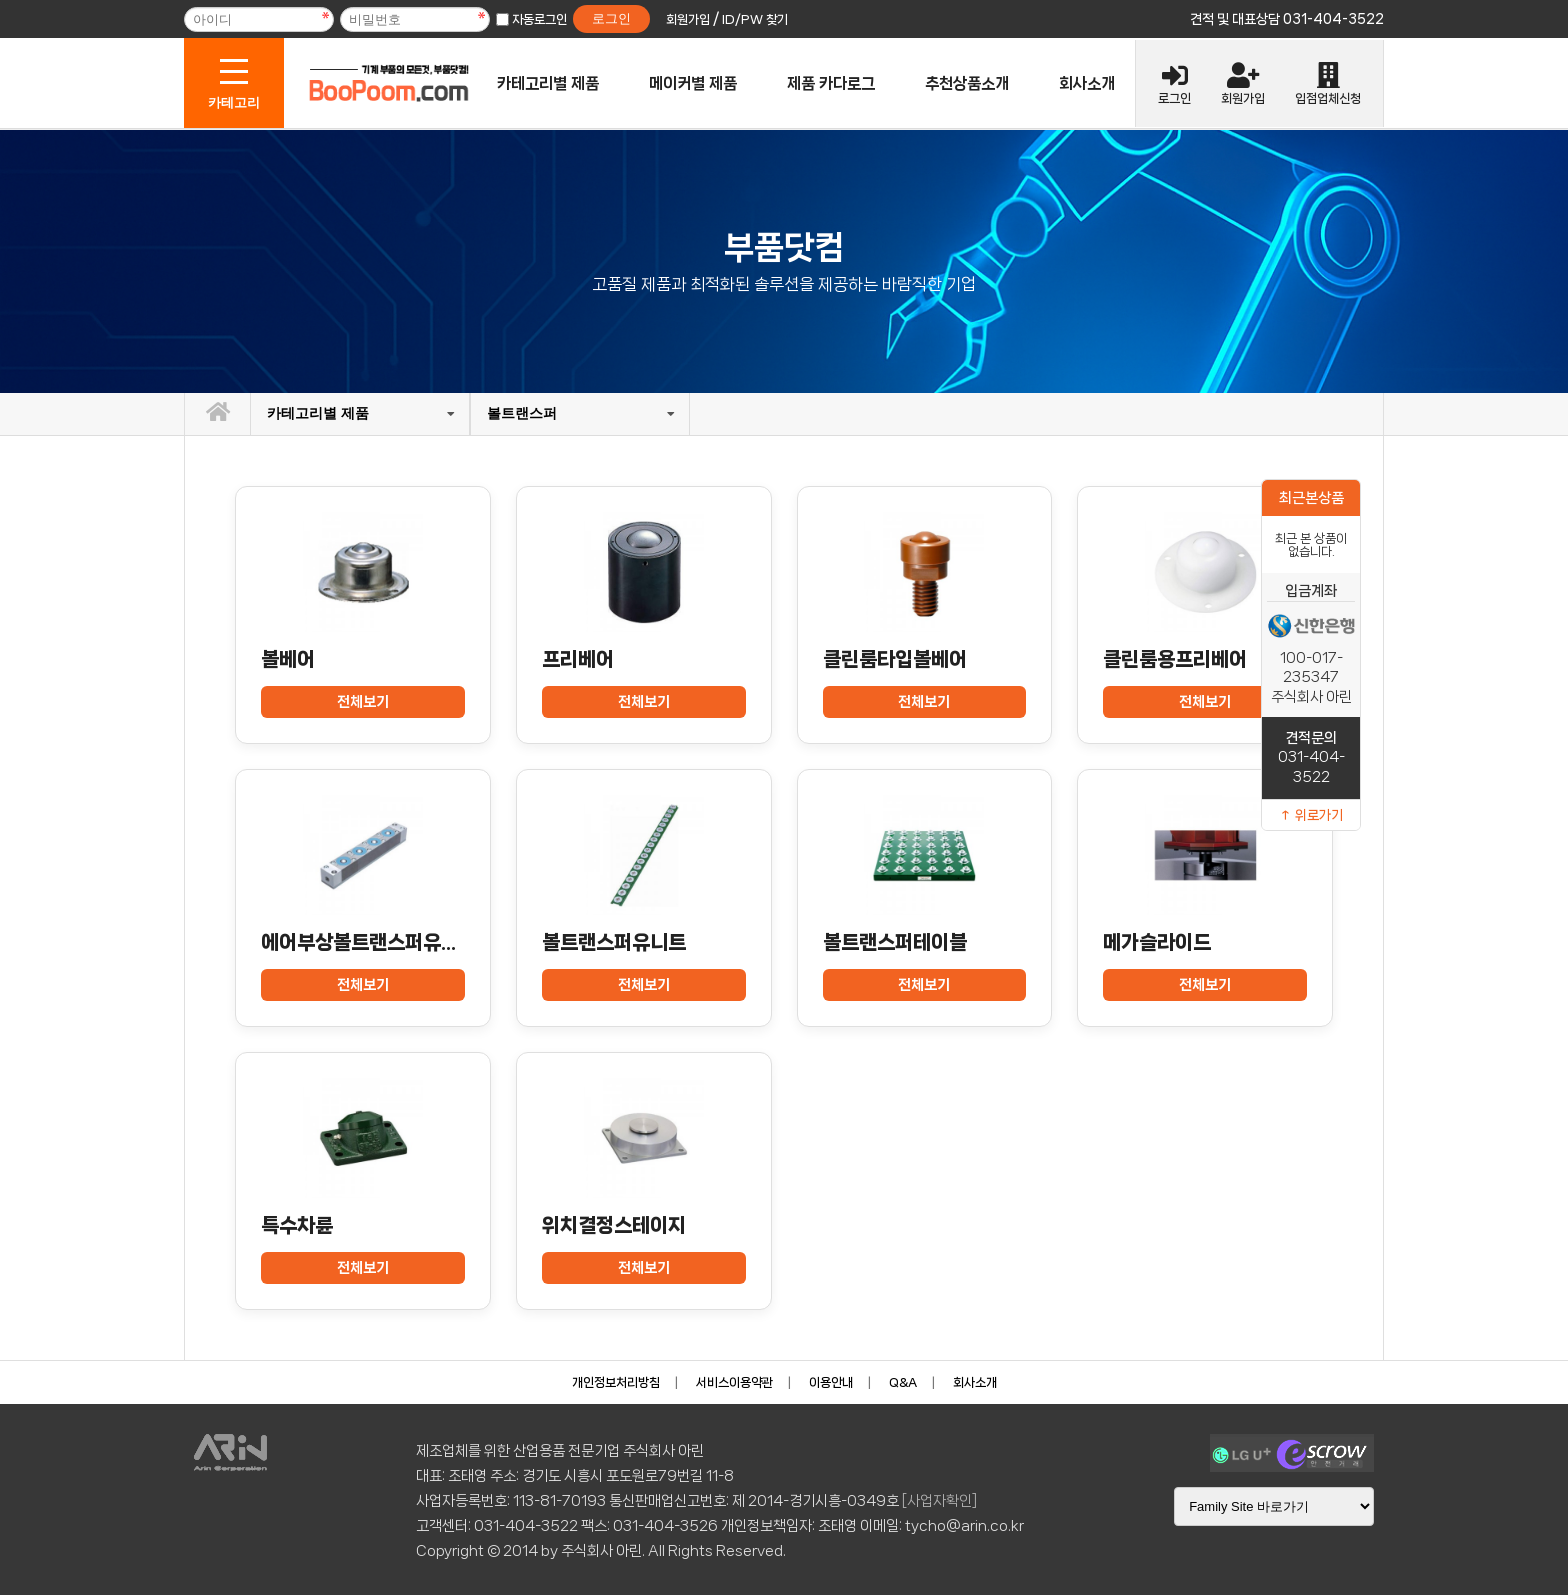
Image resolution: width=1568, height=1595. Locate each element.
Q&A (903, 1382)
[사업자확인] (939, 1501)
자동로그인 (539, 19)
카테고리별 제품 (548, 83)
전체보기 (363, 702)
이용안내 (831, 1382)
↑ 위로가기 (1311, 815)
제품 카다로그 (831, 83)
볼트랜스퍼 (522, 413)
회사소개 (1087, 83)
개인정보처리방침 (616, 1382)
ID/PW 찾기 (755, 19)
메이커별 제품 (693, 83)
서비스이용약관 (734, 1382)
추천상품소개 (967, 83)
